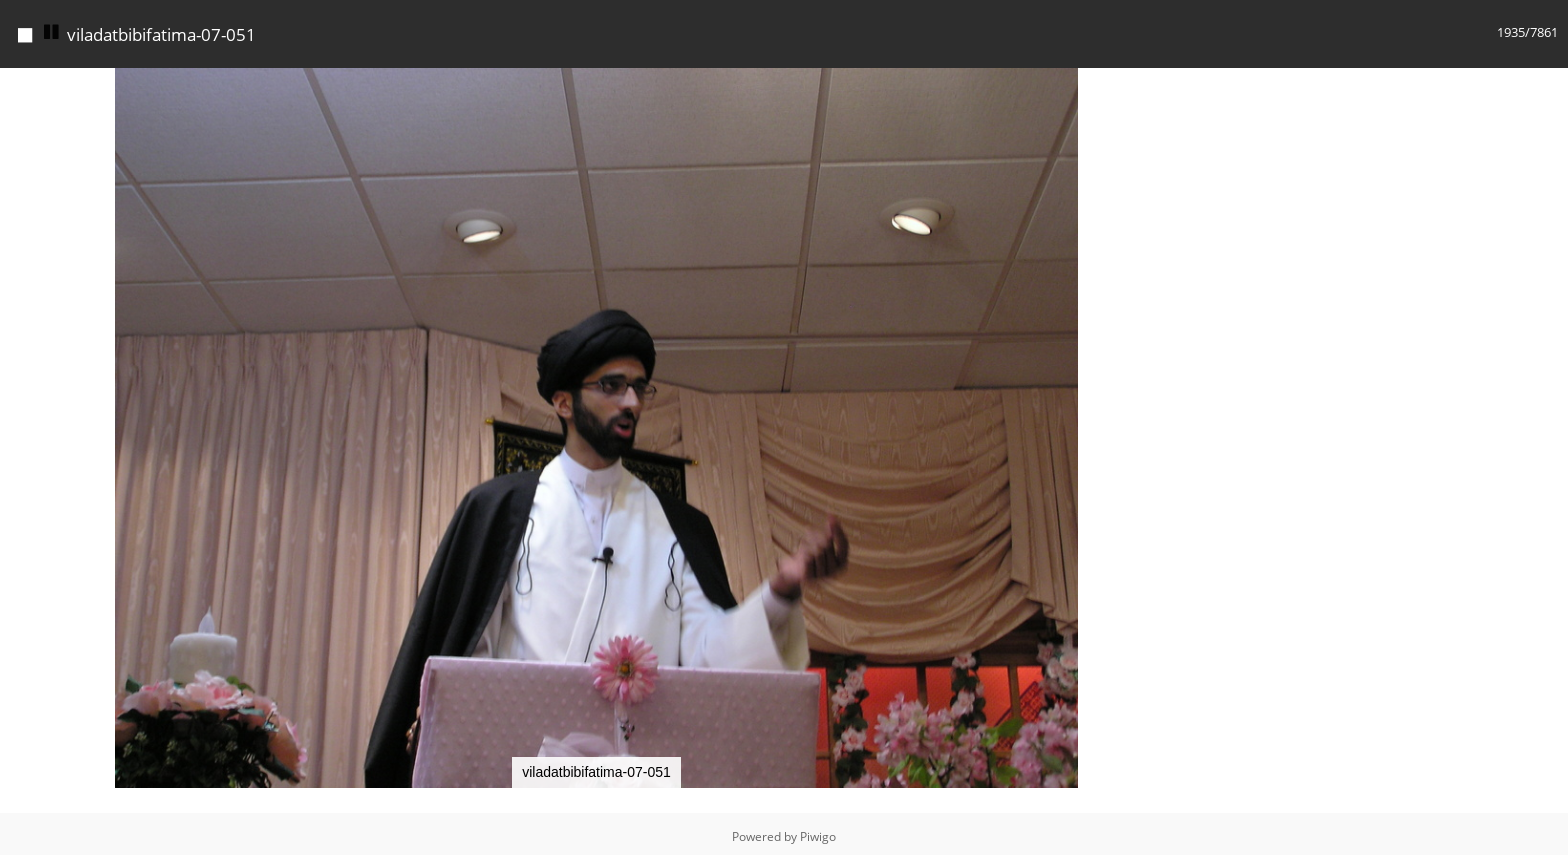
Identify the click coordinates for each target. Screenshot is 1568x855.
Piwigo (818, 831)
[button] (1175, 81)
